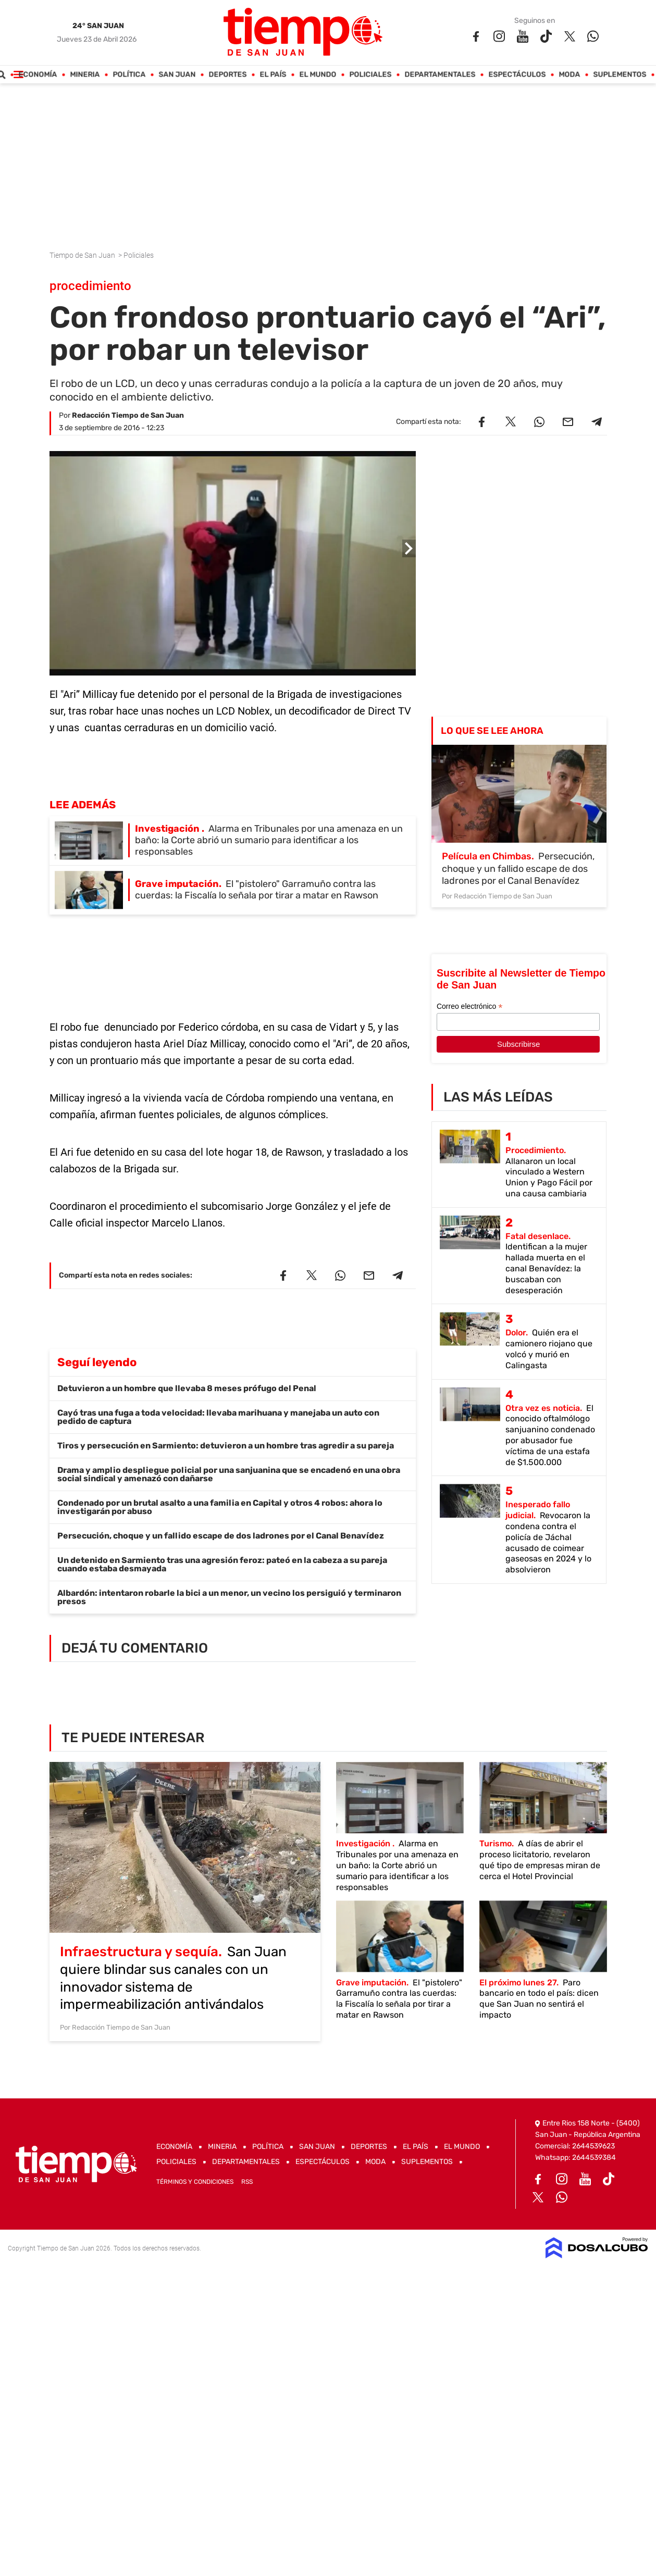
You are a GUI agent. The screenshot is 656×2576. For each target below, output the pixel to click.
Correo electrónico (469, 1006)
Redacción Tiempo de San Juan (128, 415)
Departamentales (439, 74)
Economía (37, 74)
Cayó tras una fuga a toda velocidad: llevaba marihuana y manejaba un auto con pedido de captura (218, 1417)
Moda (569, 74)
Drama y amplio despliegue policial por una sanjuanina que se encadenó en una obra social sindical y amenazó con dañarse (228, 1474)
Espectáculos (517, 74)
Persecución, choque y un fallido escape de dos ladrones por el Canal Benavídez (220, 1536)
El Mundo (317, 74)
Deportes (227, 74)
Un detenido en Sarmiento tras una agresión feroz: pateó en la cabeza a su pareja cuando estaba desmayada (222, 1564)
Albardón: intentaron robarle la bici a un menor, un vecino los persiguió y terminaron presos (229, 1597)
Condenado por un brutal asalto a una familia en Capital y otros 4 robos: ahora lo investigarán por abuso (219, 1507)
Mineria (85, 74)
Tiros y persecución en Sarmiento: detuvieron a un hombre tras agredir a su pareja (225, 1445)
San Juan (176, 74)
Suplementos (619, 74)
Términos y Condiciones (194, 2181)
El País (272, 74)
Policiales (370, 74)
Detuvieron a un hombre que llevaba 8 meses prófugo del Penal (186, 1388)
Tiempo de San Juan (83, 255)
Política (129, 74)
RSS (247, 2181)
